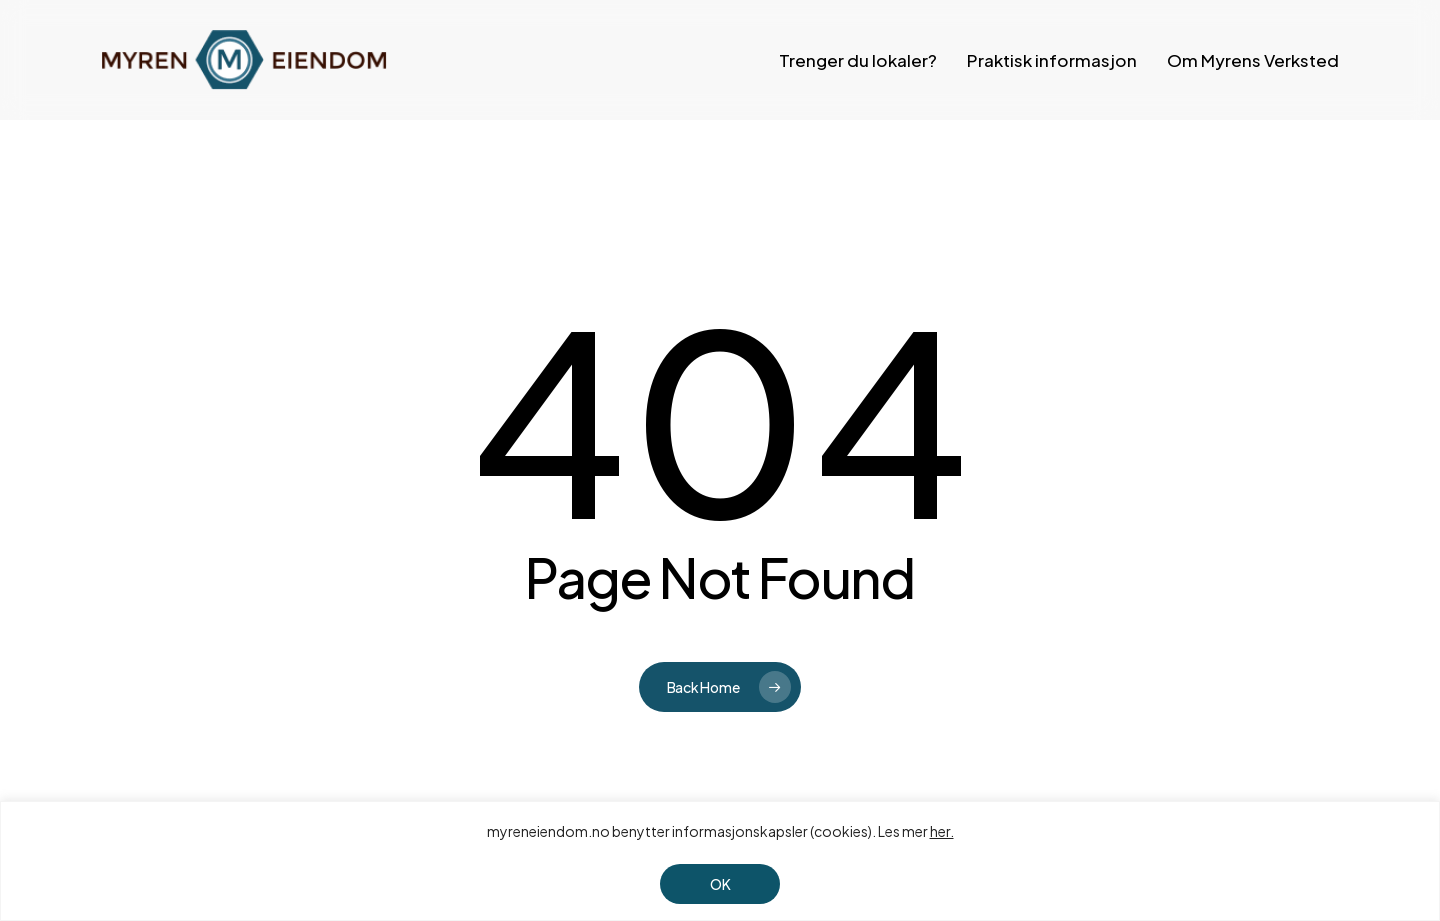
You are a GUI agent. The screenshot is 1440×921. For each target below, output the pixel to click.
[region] (720, 861)
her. (942, 831)
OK (720, 884)
